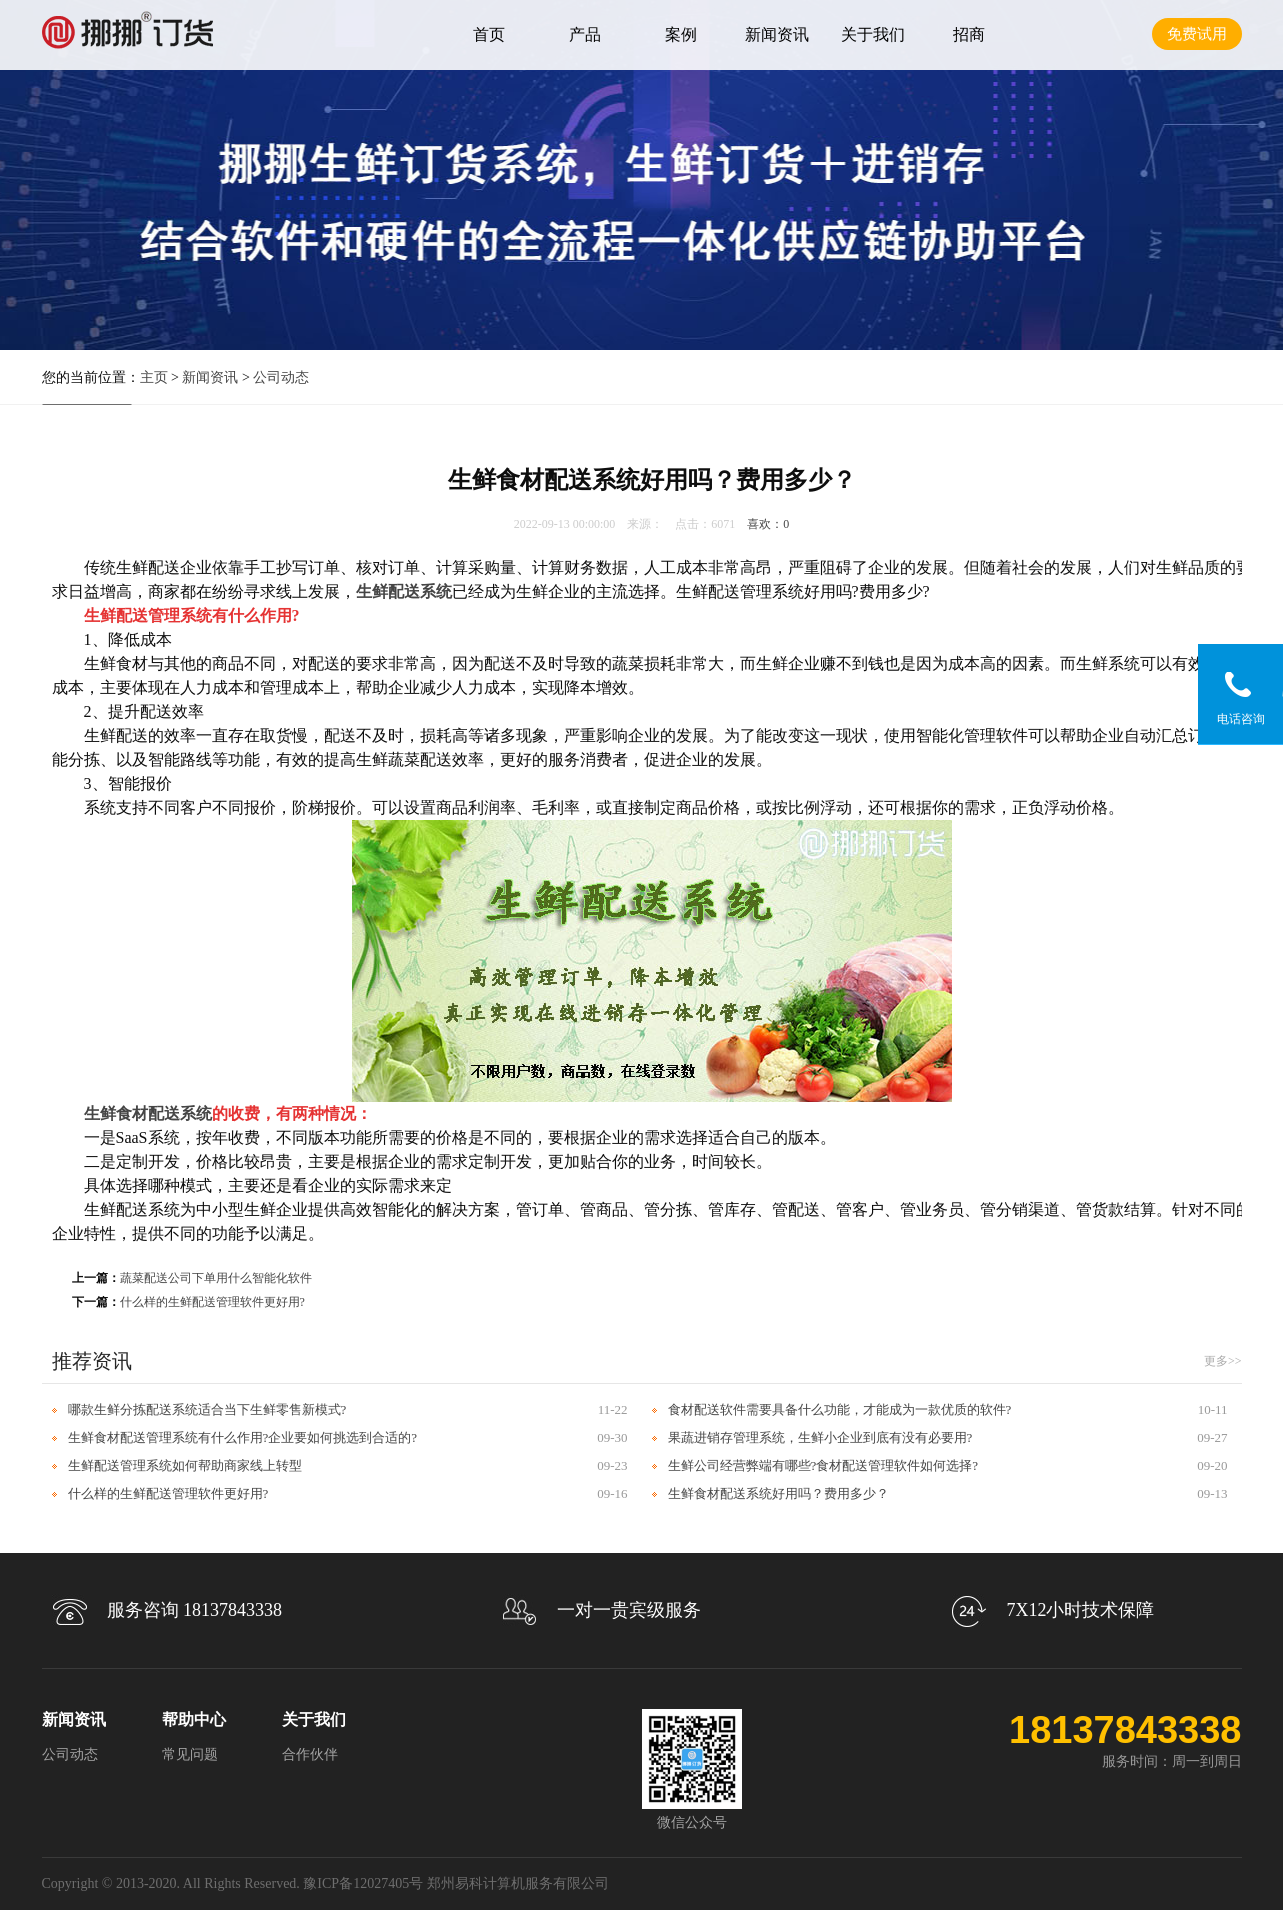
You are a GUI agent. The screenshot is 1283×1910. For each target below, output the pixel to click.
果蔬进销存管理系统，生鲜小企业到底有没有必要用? (820, 1437)
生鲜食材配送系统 (148, 1113)
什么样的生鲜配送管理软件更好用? (212, 1302)
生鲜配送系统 (404, 591)
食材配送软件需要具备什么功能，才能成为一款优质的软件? (840, 1409)
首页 (489, 34)
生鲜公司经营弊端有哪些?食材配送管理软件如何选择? (823, 1465)
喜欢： (768, 524)
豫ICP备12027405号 (363, 1883)
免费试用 (1197, 34)
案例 (681, 34)
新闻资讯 (777, 34)
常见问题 (190, 1754)
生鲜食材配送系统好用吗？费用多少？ (778, 1493)
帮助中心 (194, 1719)
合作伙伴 (310, 1754)
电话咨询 (1241, 719)
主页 (154, 377)
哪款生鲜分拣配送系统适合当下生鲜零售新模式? (207, 1409)
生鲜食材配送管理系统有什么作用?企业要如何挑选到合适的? (243, 1437)
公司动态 (281, 377)
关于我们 (873, 34)
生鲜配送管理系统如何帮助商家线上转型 (185, 1465)
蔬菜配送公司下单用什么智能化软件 (216, 1278)
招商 (969, 34)
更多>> (1223, 1361)
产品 (585, 34)
